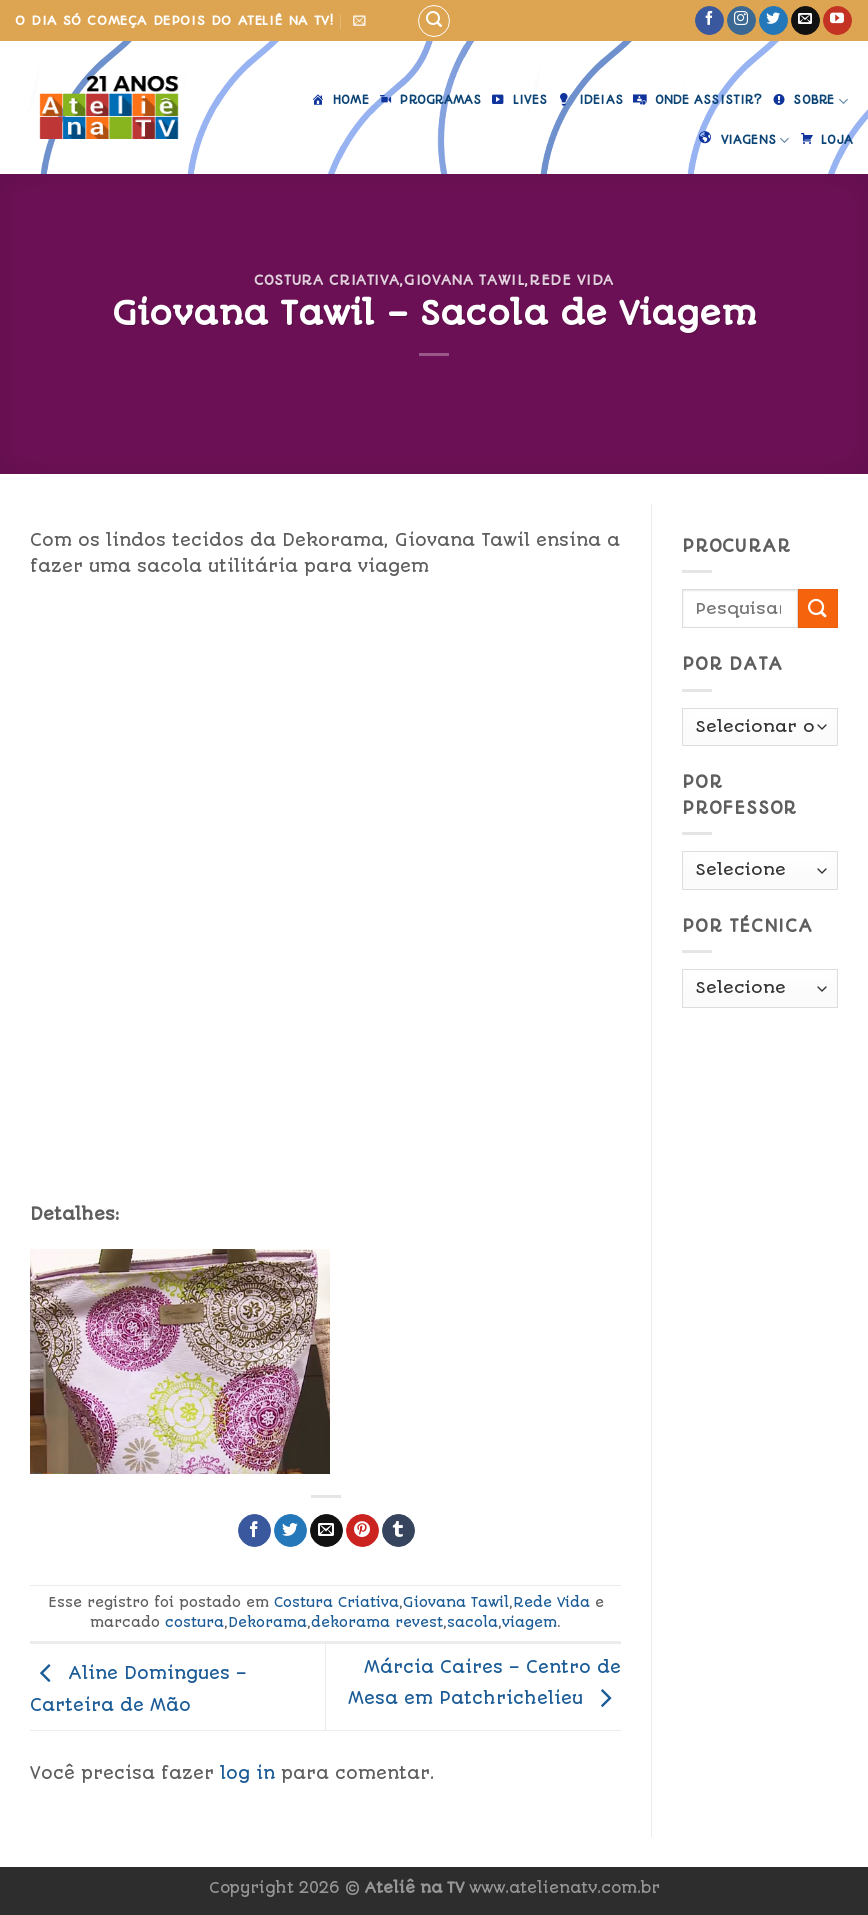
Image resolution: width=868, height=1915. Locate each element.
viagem (529, 1622)
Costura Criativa (326, 280)
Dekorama (267, 1622)
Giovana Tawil (464, 280)
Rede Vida (571, 280)
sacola (472, 1622)
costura (194, 1622)
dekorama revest (377, 1622)
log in (247, 1773)
